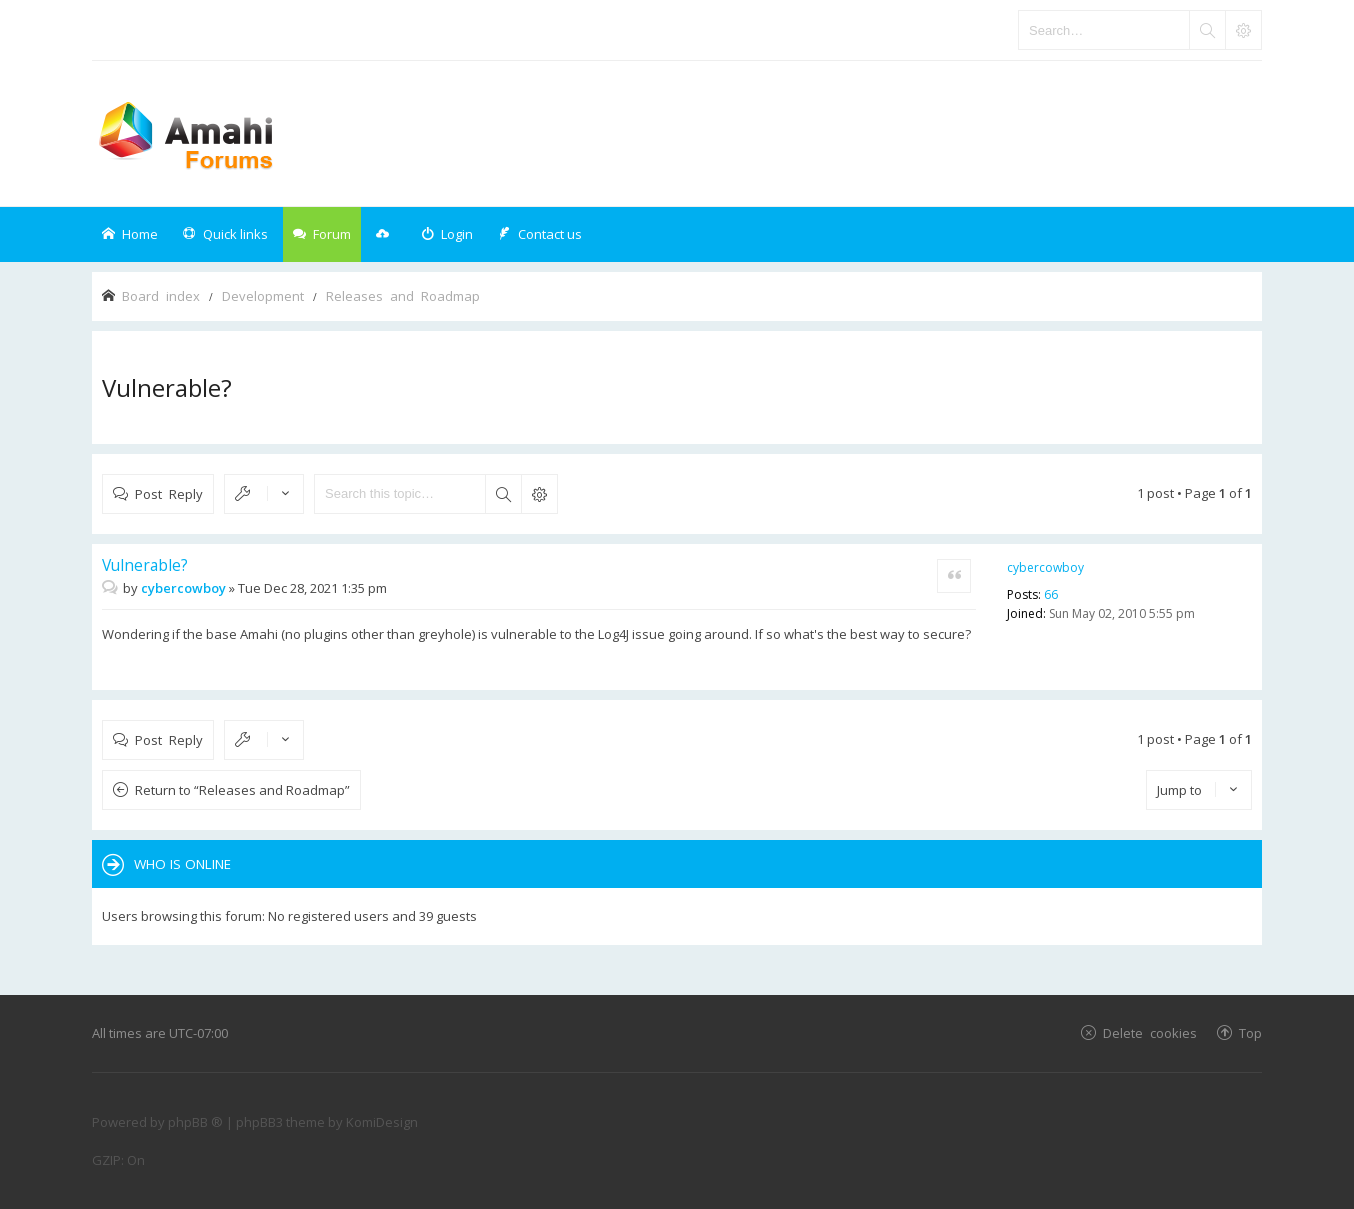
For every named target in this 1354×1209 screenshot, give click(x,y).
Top (1250, 1032)
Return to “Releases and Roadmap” (242, 790)
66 (1051, 594)
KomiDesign (382, 1122)
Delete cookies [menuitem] (1150, 1032)
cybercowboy (1045, 567)
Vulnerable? (167, 387)
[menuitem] (447, 234)
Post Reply (169, 493)
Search (503, 494)
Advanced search (539, 494)
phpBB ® (195, 1122)
